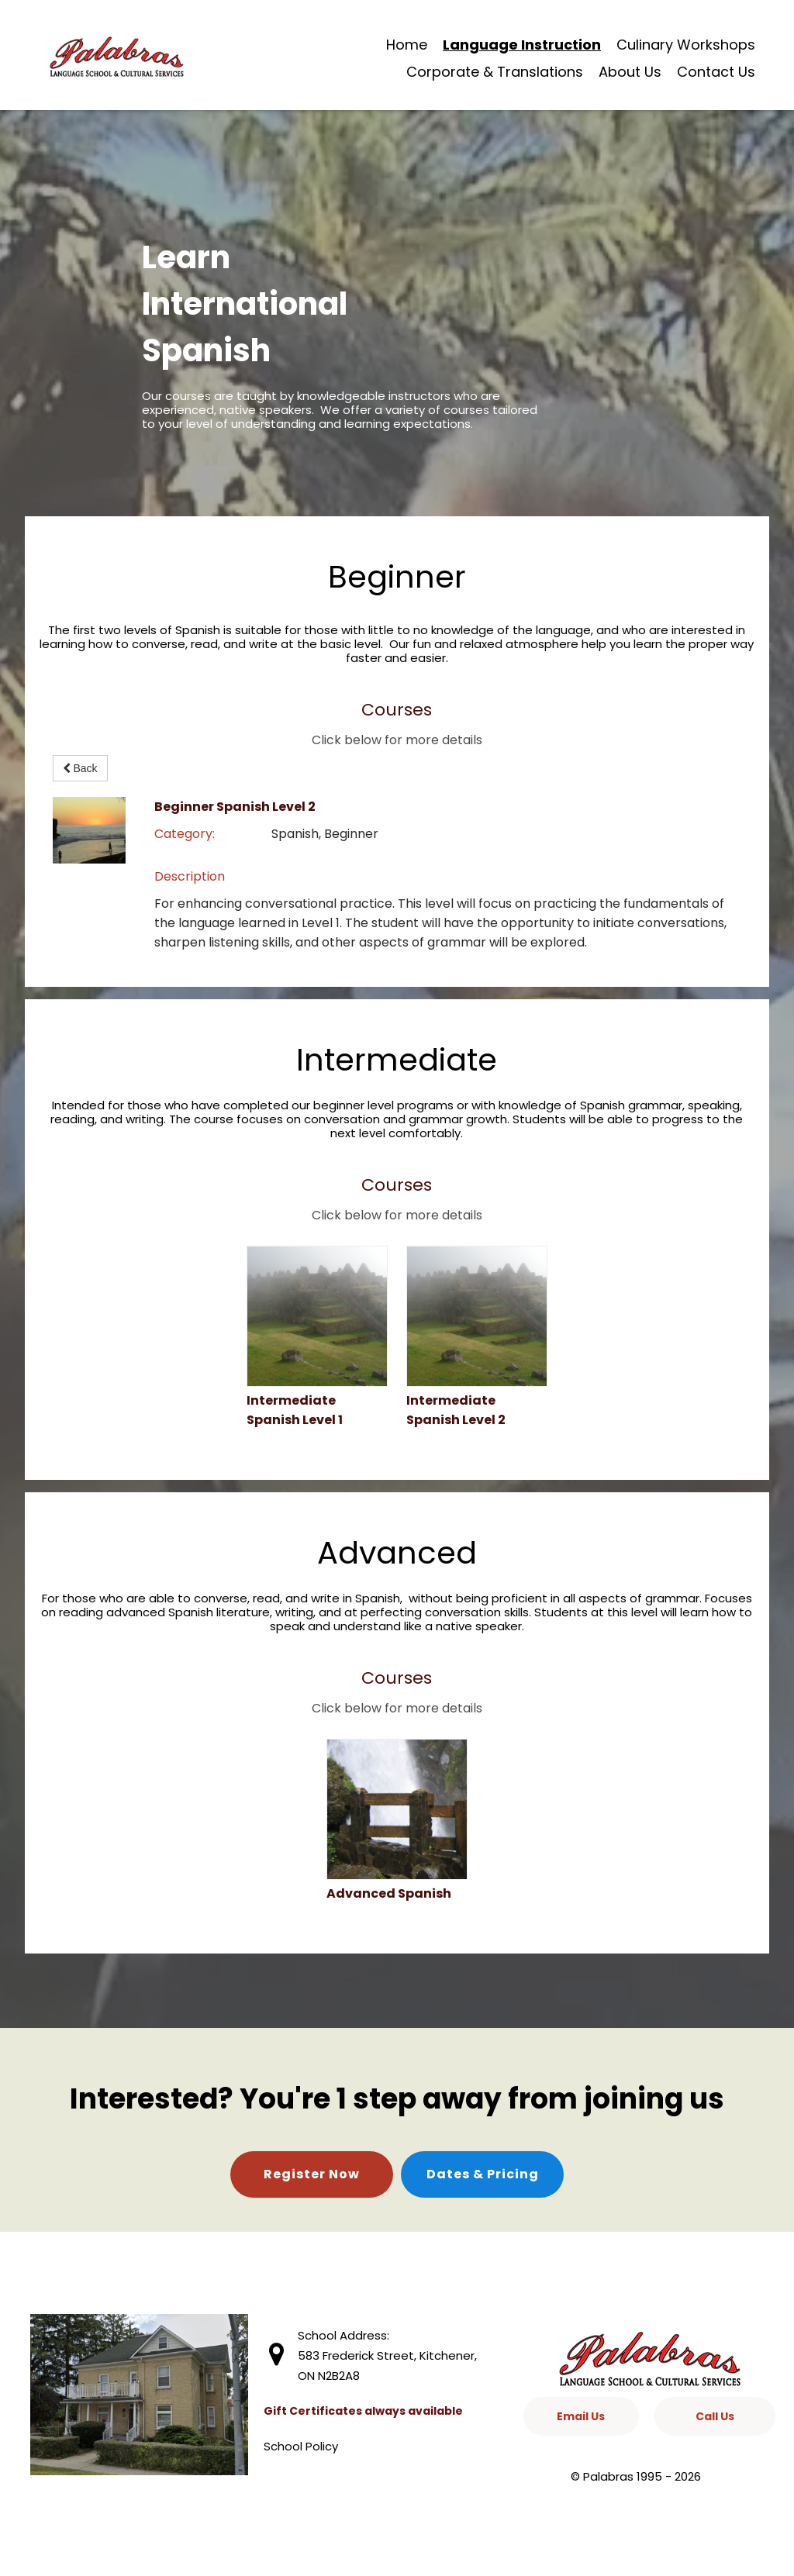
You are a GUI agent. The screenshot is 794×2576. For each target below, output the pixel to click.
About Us (630, 71)
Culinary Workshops (685, 44)
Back (80, 768)
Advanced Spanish (388, 1893)
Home (406, 44)
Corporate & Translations (494, 71)
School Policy (301, 2446)
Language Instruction (522, 44)
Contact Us (716, 71)
